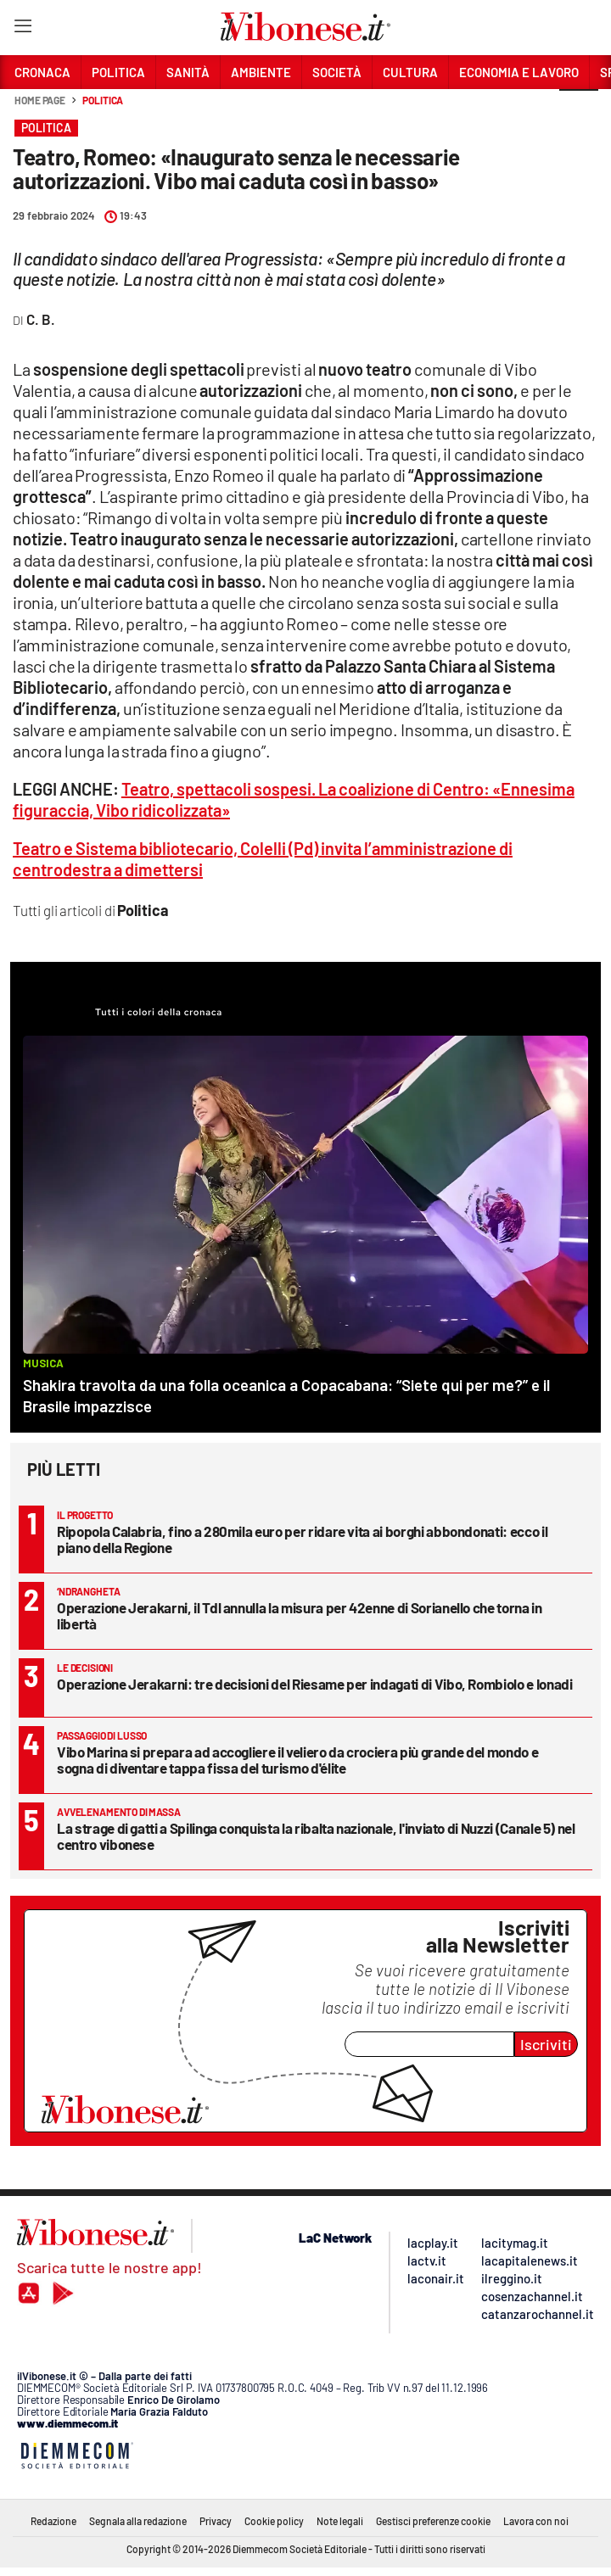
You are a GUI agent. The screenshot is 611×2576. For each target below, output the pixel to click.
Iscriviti (546, 2044)
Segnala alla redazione (138, 2521)
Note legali (340, 2521)
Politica (102, 100)
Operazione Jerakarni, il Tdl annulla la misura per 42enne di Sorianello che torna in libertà (299, 1615)
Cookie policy (274, 2521)
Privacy (215, 2521)
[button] (578, 109)
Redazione (53, 2521)
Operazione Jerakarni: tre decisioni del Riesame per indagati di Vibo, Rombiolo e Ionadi (315, 1683)
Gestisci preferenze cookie (433, 2521)
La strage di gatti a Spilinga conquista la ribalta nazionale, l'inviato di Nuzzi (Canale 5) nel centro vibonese (316, 1835)
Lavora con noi (536, 2521)
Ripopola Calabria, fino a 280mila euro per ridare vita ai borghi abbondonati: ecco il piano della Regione (302, 1539)
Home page (39, 100)
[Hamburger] (22, 29)
